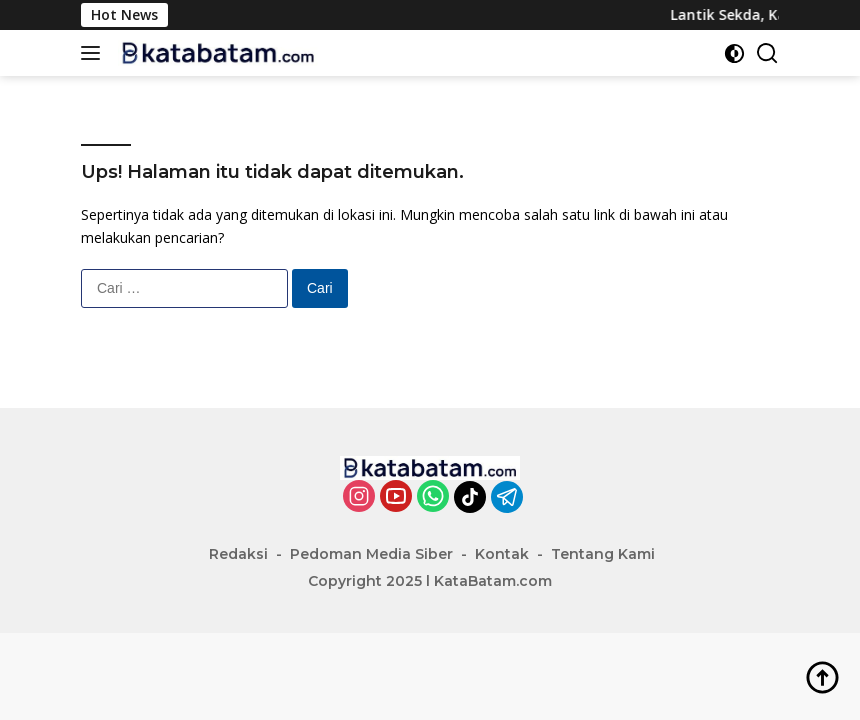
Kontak (502, 554)
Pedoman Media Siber (371, 554)
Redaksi (238, 554)
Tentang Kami (603, 554)
